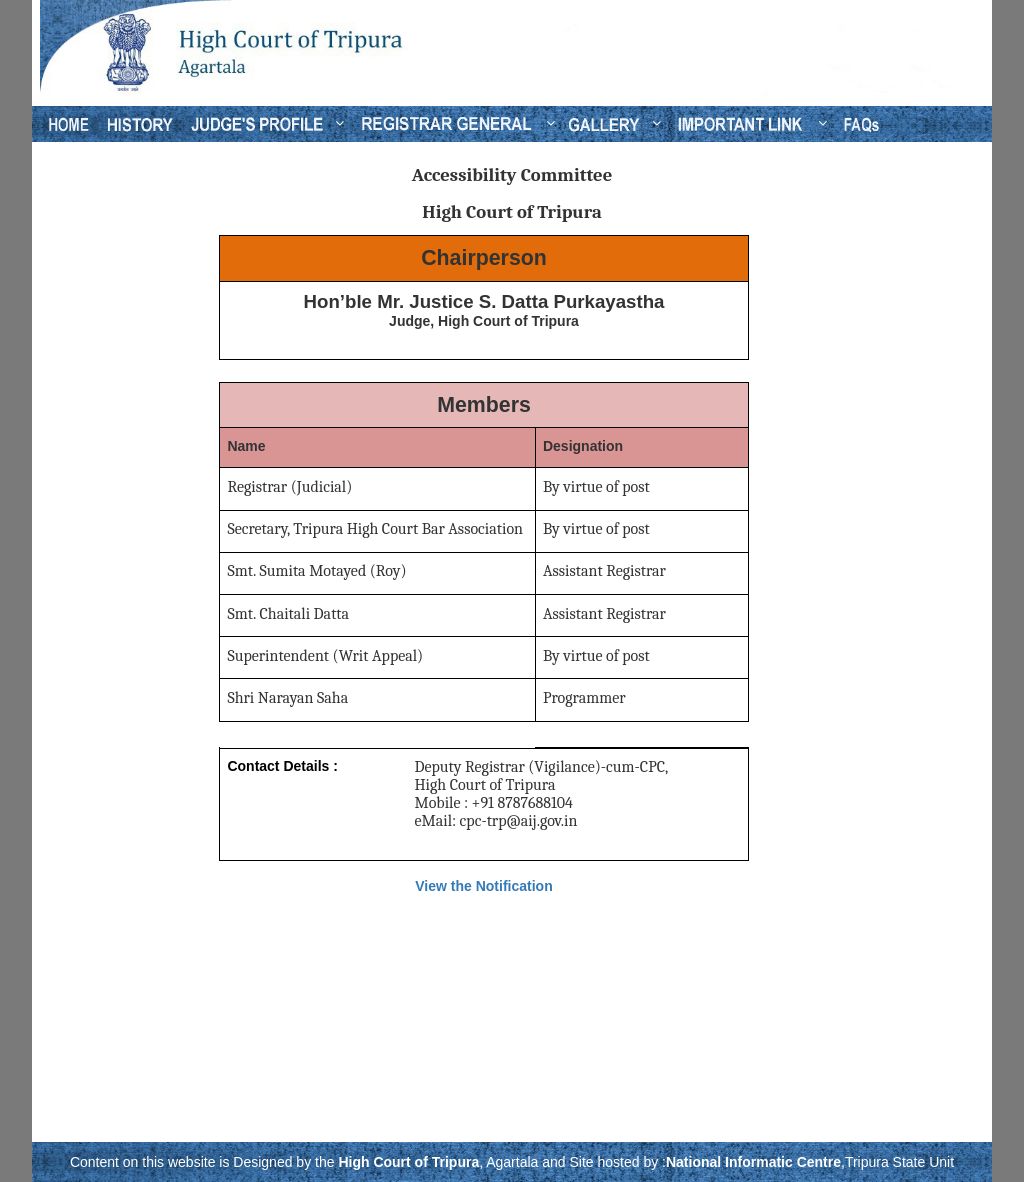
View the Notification (483, 886)
